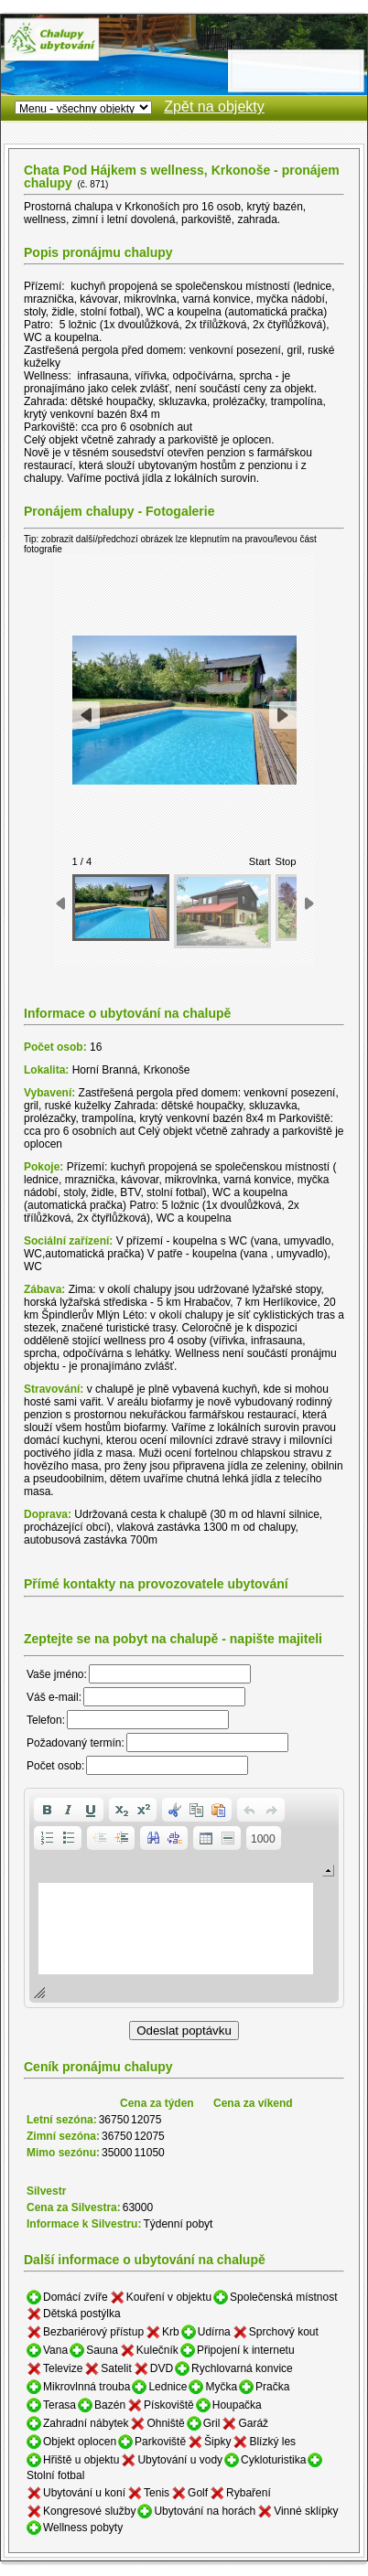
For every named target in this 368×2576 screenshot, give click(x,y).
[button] (47, 1810)
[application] (184, 1898)
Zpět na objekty (214, 106)
